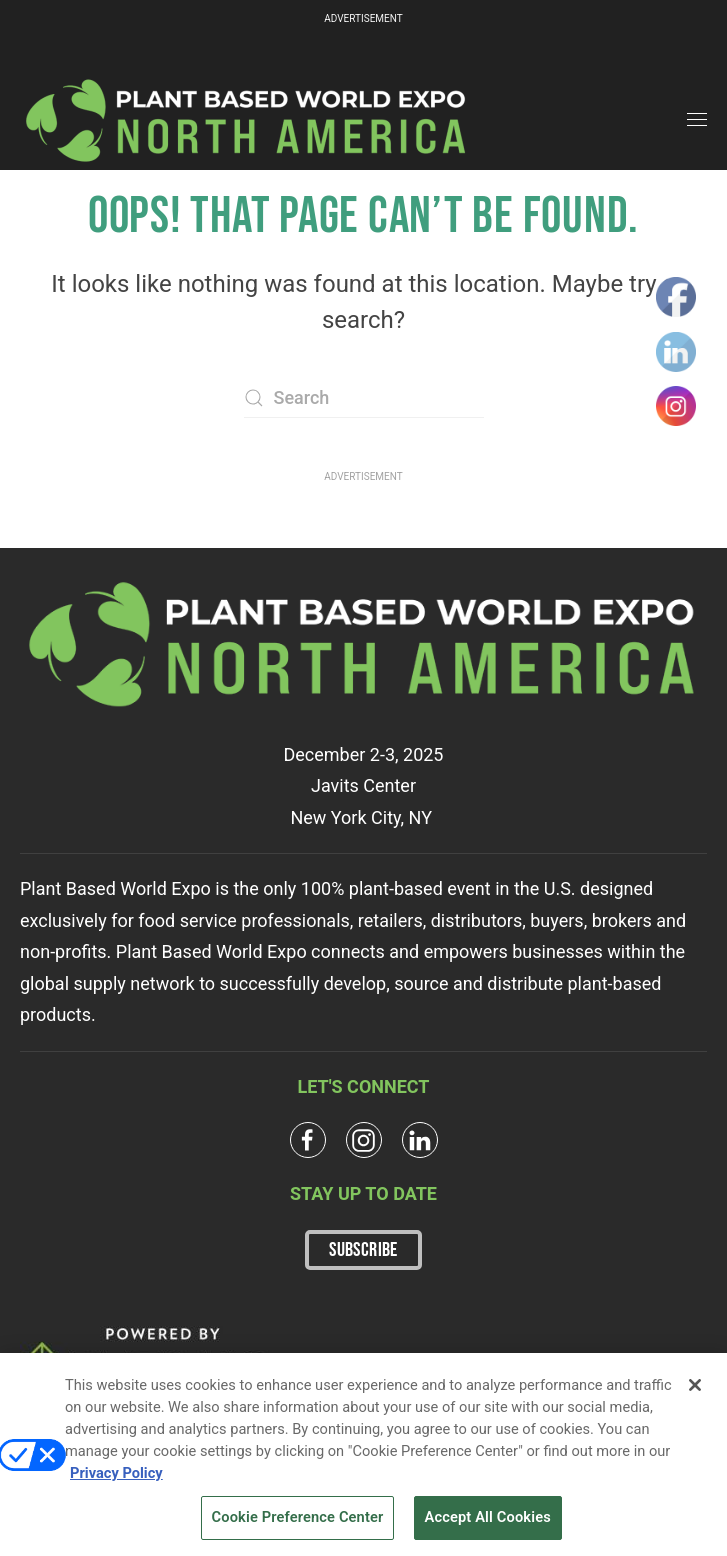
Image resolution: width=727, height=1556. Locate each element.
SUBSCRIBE (363, 1250)
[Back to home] (247, 120)
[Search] (364, 398)
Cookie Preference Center (298, 1523)
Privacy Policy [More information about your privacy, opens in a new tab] (116, 1478)
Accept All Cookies (488, 1523)
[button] (697, 120)
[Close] (695, 1390)
